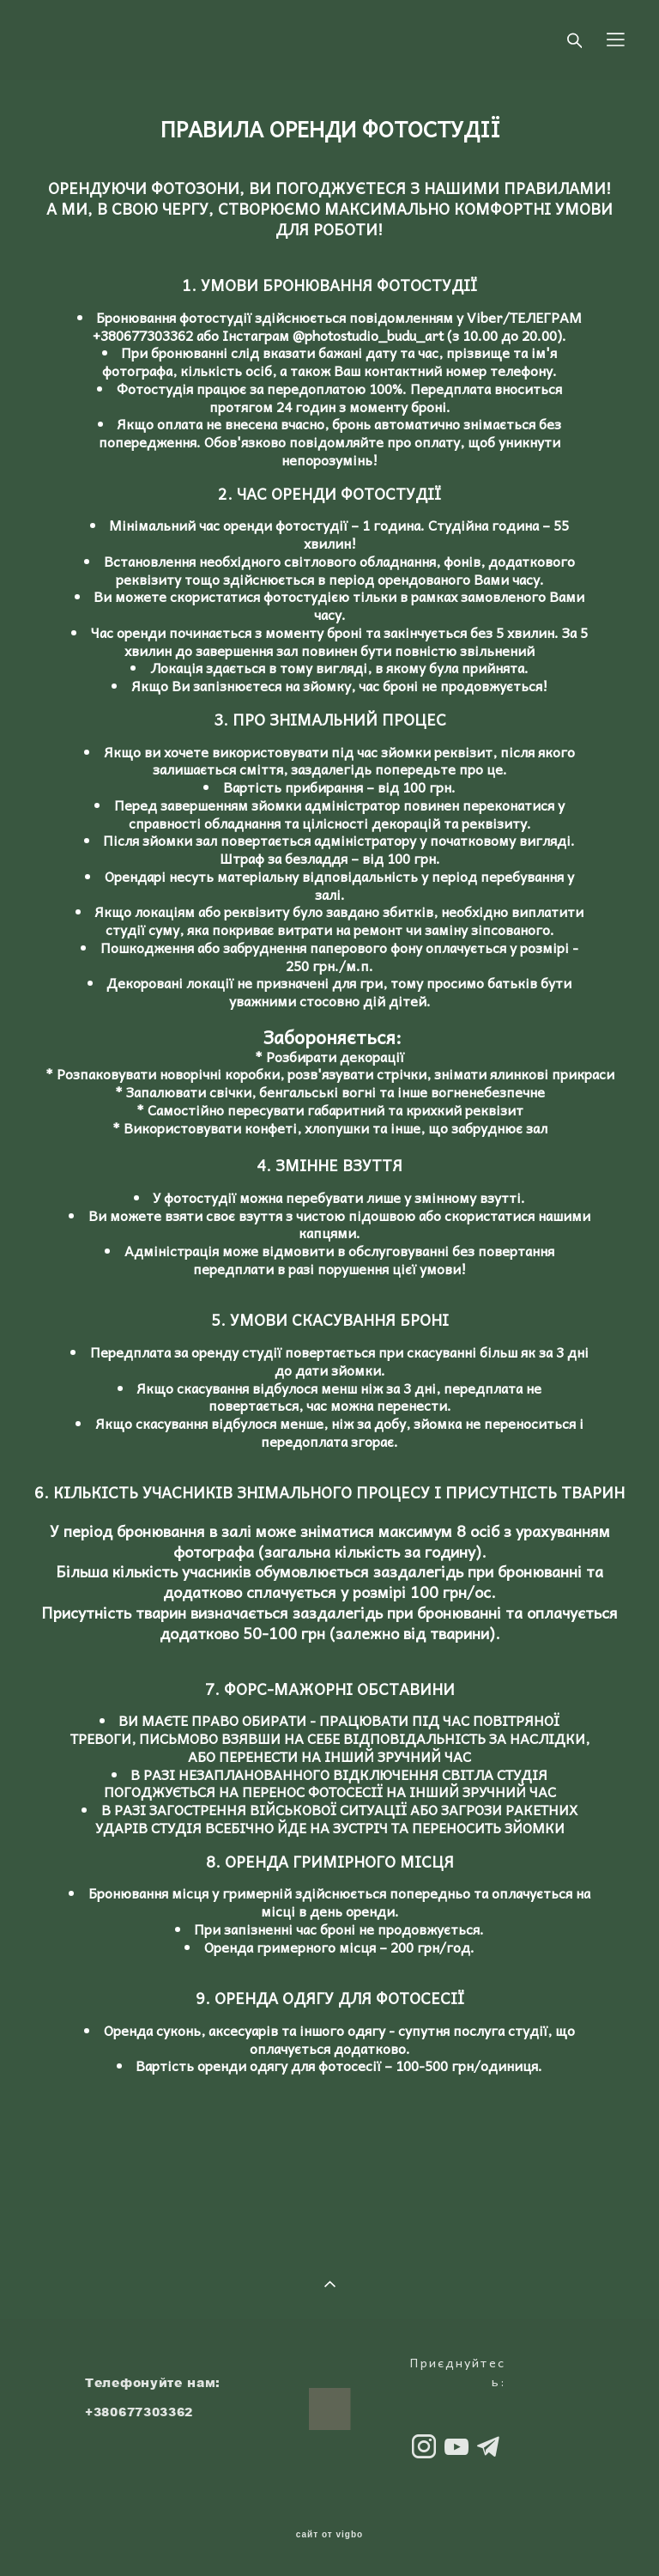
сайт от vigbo (329, 2534)
